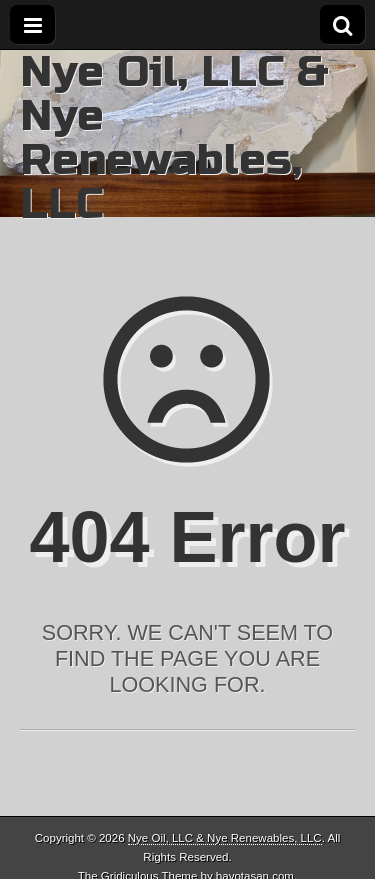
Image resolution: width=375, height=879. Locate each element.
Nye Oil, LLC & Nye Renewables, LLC (174, 137)
